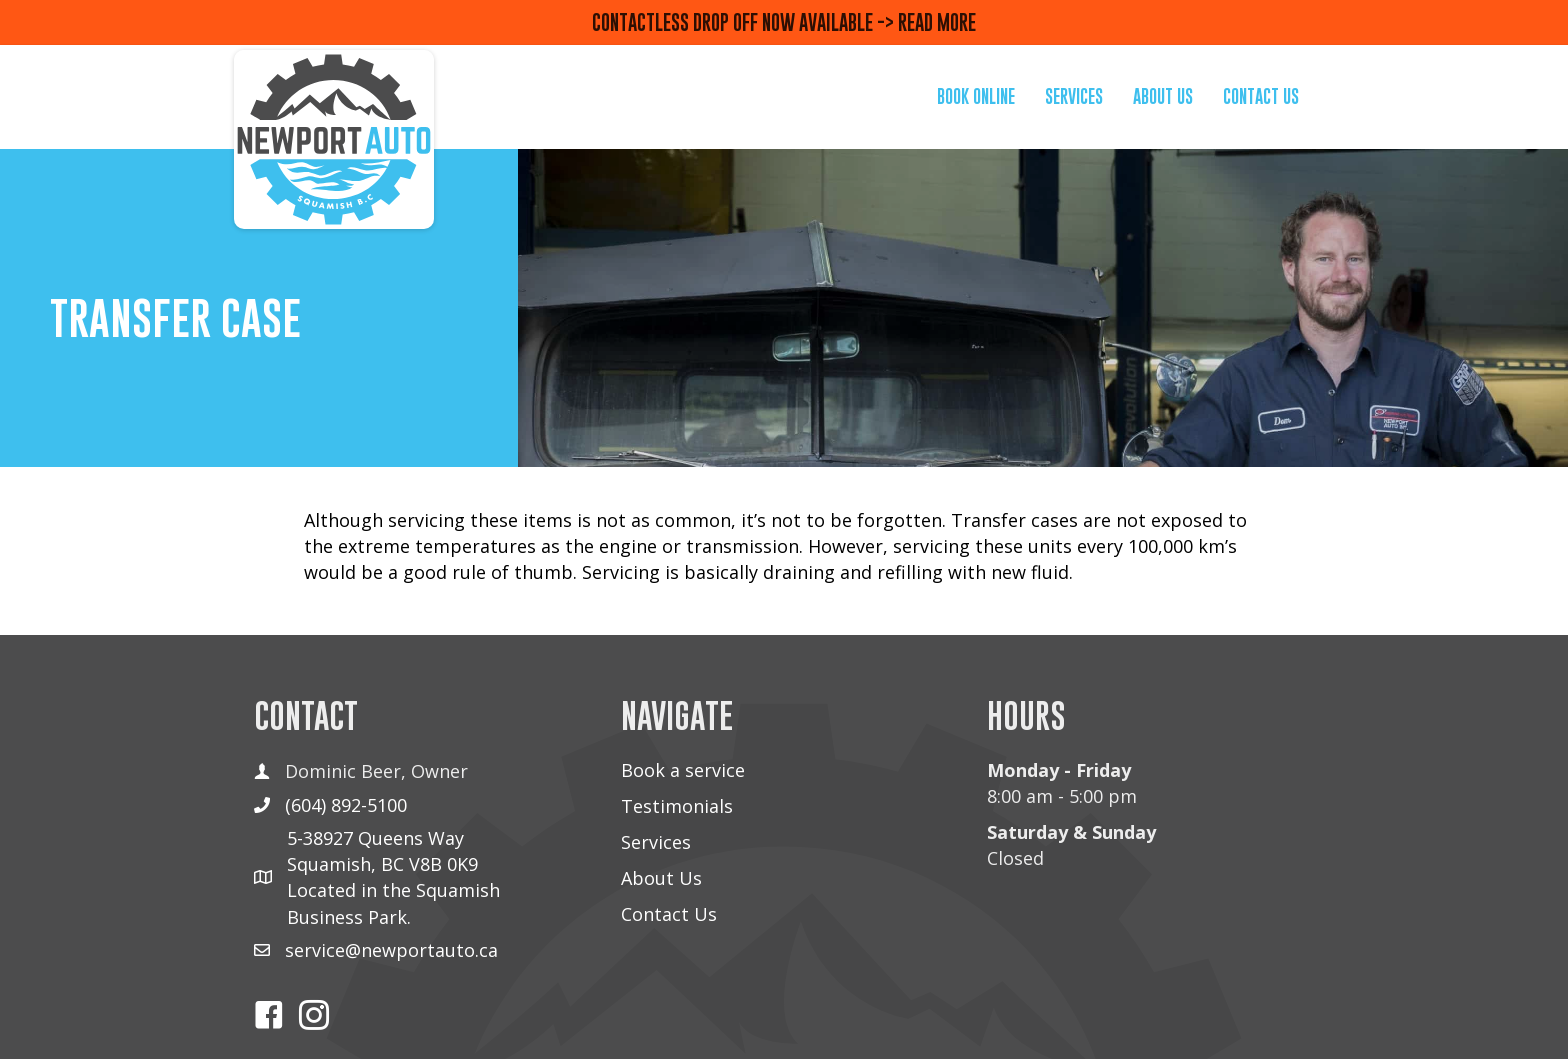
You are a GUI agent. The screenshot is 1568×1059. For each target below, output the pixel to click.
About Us (661, 878)
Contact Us (669, 914)
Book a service (683, 770)
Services (656, 842)
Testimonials (677, 806)
